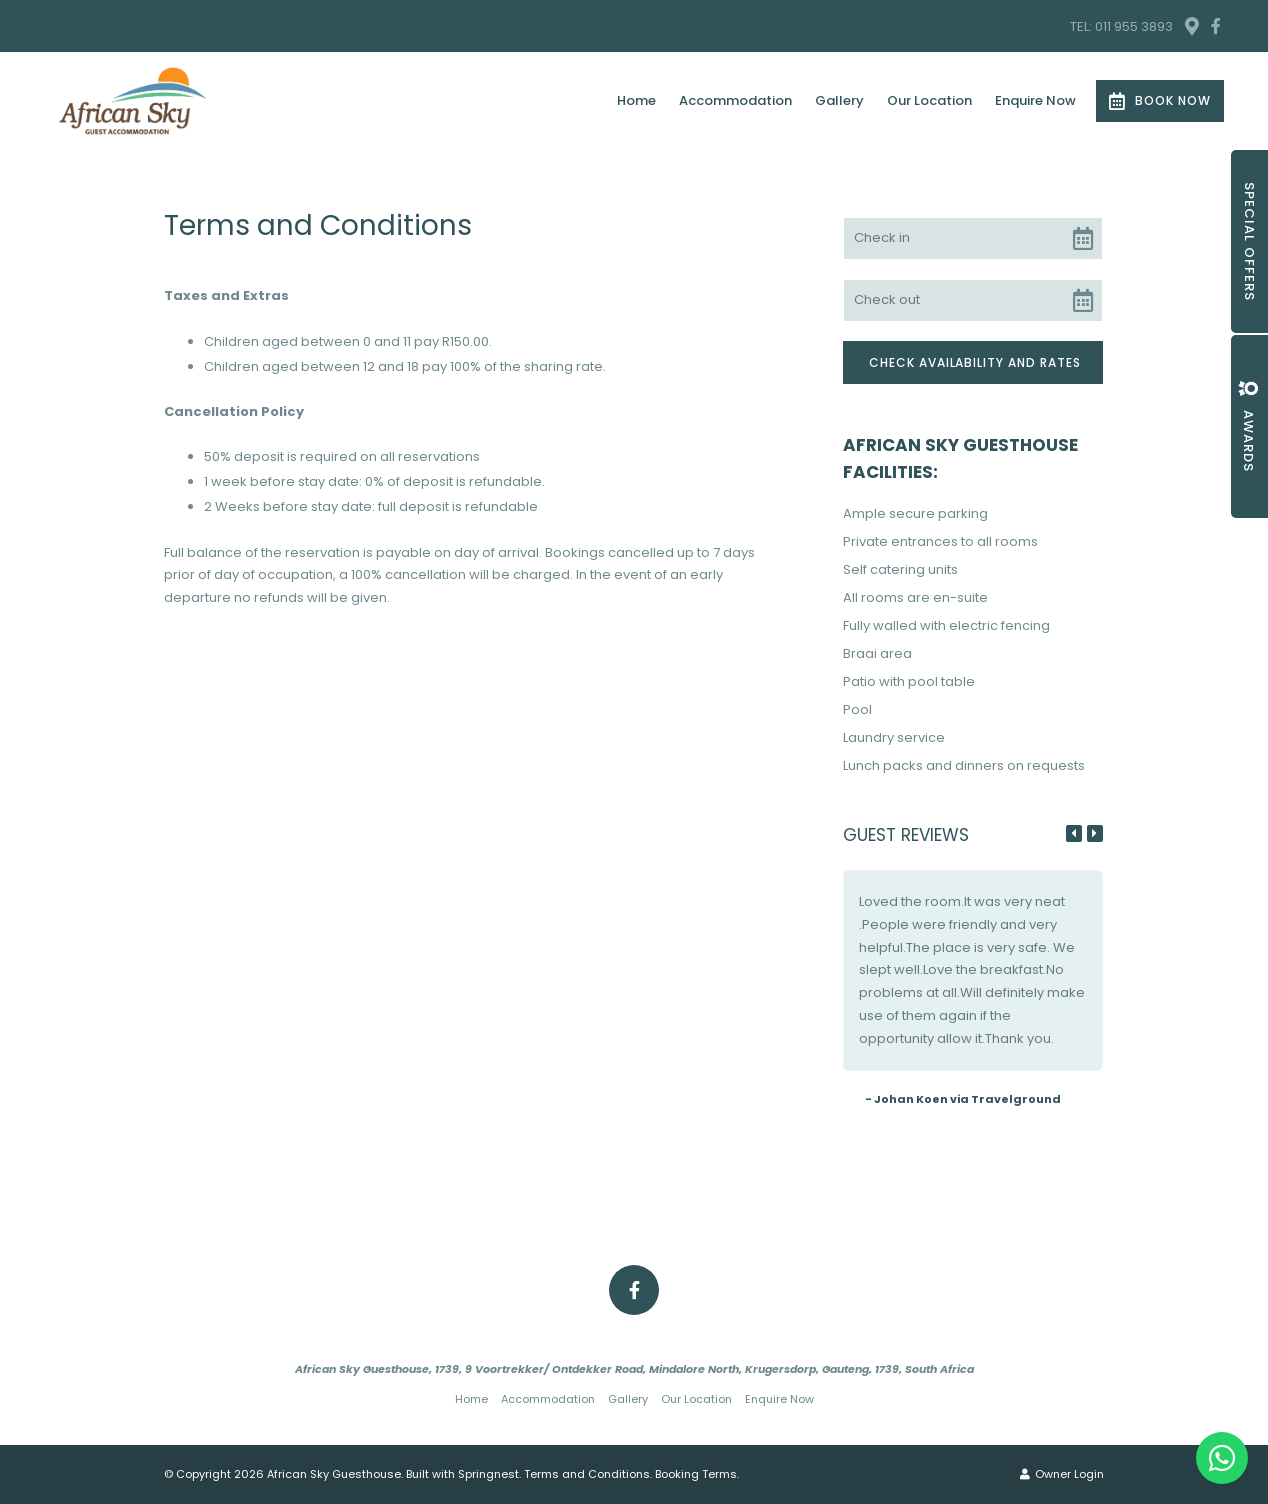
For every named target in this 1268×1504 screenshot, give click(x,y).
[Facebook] (1216, 26)
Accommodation (735, 100)
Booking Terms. (697, 1474)
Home (636, 100)
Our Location (929, 100)
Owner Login (1062, 1474)
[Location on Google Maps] (1191, 25)
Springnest (488, 1474)
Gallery (839, 100)
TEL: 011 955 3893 (1121, 26)
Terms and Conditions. (588, 1474)
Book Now (1160, 101)
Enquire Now (1035, 100)
